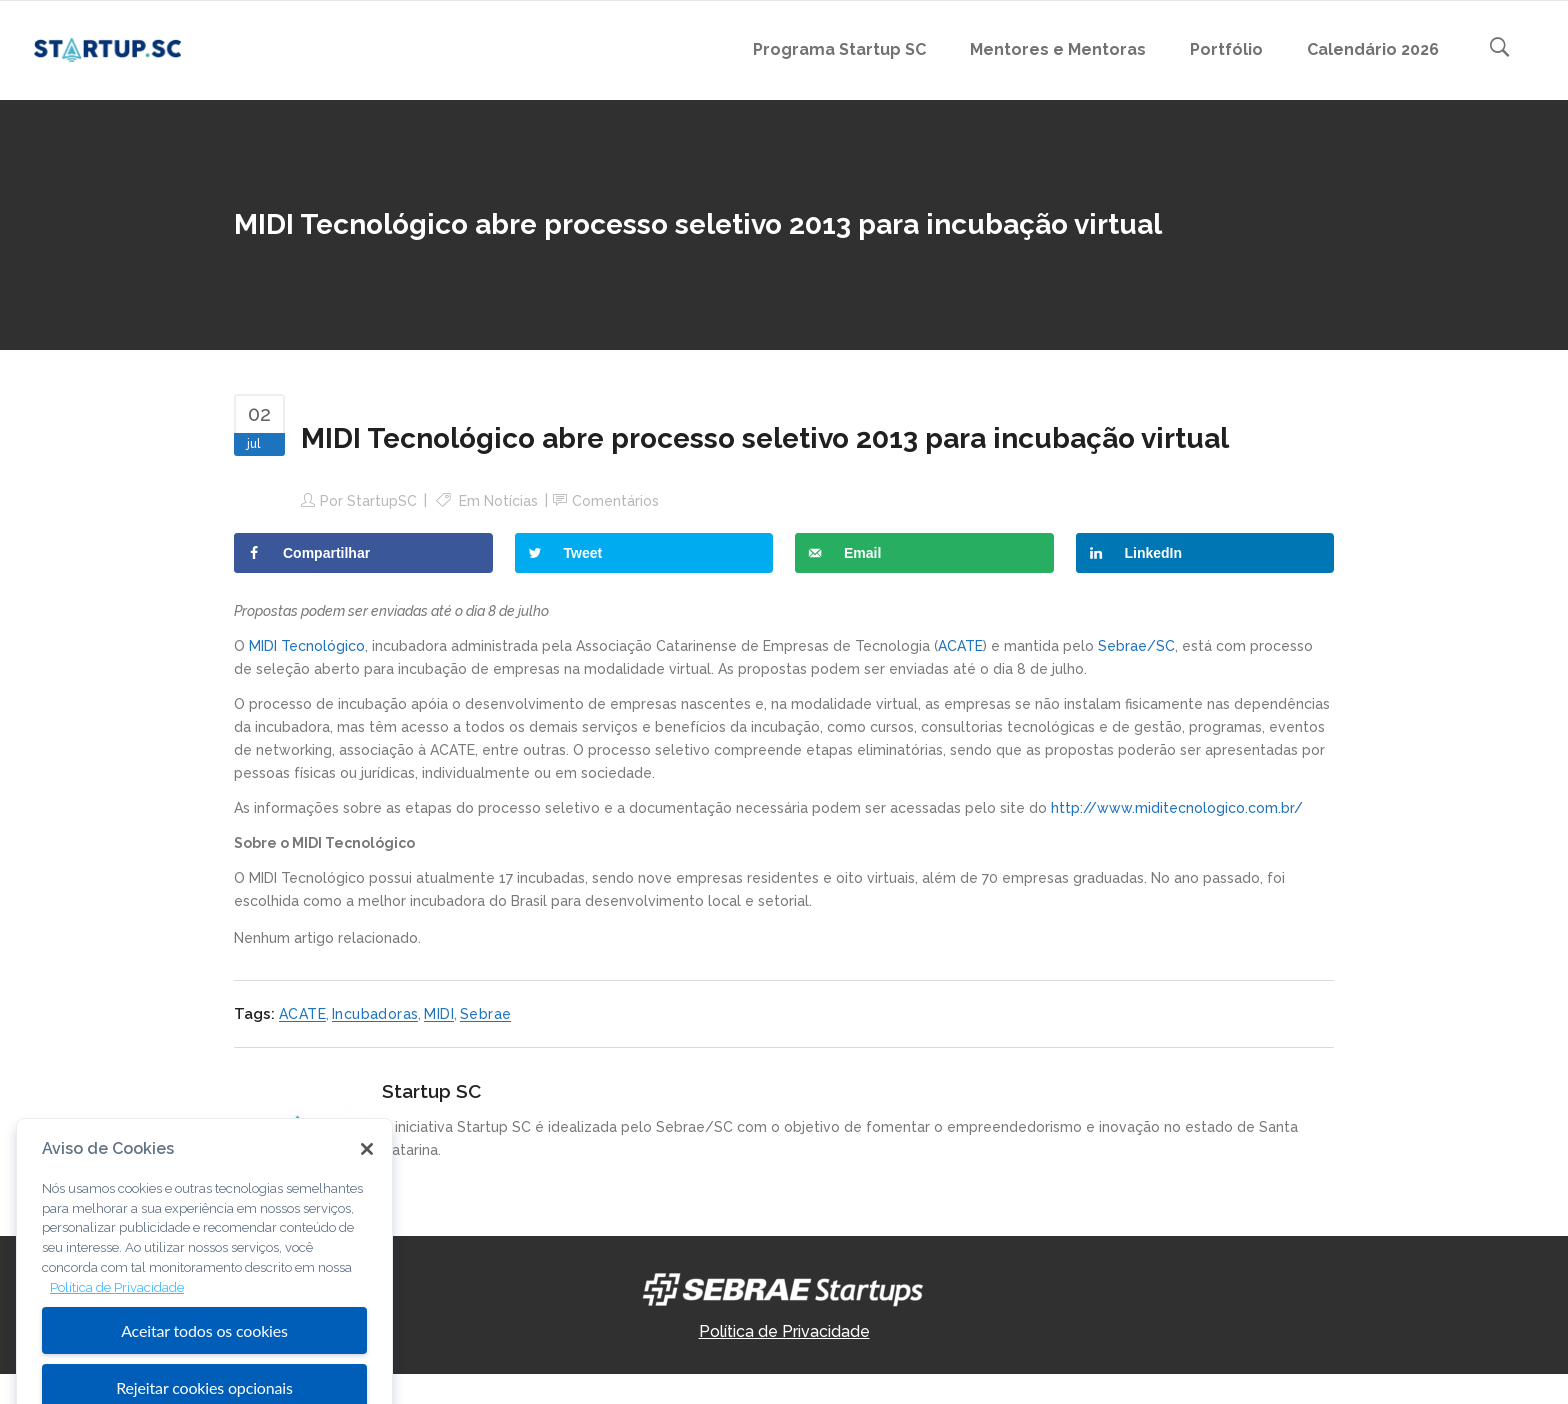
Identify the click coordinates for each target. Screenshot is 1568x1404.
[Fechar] (367, 1180)
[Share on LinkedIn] (1205, 553)
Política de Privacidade (784, 1331)
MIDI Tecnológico (307, 646)
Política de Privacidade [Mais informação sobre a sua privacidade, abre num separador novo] (117, 1318)
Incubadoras (375, 1014)
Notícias (511, 501)
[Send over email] (924, 553)
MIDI (439, 1014)
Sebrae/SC (1136, 646)
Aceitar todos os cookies (204, 1361)
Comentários (615, 501)
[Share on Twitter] (644, 553)
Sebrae (485, 1014)
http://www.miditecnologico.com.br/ (1177, 808)
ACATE (960, 646)
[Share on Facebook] (363, 553)
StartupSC (382, 501)
